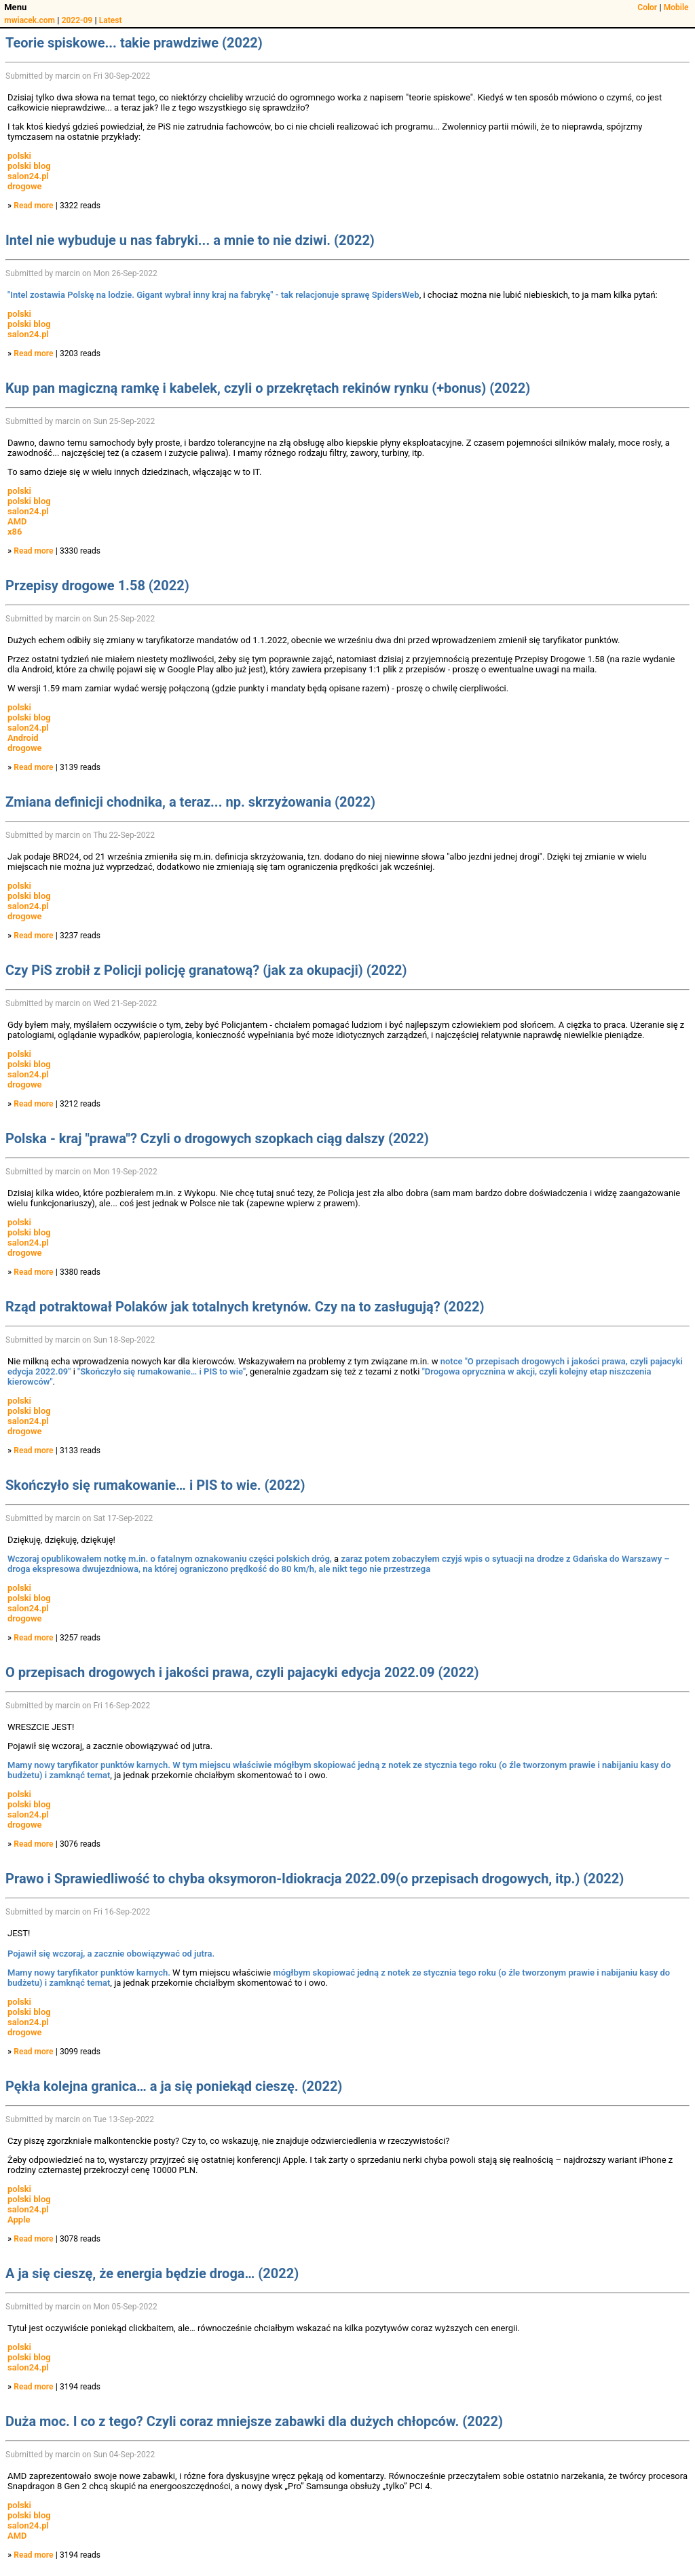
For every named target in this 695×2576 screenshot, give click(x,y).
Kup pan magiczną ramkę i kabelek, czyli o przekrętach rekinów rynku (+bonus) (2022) (267, 388)
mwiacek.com (29, 20)
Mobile (676, 7)
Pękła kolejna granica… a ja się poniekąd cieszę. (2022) (173, 2086)
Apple (19, 2219)
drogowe (24, 186)
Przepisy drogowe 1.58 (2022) (97, 585)
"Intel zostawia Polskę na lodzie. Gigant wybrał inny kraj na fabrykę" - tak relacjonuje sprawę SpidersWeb (213, 295)
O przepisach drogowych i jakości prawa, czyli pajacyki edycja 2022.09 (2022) (241, 1672)
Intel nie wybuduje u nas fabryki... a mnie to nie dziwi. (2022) (190, 240)
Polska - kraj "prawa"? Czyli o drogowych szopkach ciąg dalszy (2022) (217, 1138)
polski (19, 156)
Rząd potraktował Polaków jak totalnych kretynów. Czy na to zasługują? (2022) (244, 1307)
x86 (14, 531)
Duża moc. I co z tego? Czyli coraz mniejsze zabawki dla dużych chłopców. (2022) (254, 2421)
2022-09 (77, 20)
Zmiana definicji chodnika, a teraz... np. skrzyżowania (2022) (190, 802)
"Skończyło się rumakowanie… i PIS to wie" (161, 1371)
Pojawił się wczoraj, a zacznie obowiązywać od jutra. (110, 1953)
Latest (110, 20)
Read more (33, 205)
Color (647, 7)
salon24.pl (28, 176)
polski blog (29, 166)
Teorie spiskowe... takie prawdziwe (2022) (134, 43)
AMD (17, 521)
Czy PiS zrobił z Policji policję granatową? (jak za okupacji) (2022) (206, 970)
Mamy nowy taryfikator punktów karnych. (88, 1765)
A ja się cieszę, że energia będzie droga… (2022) (152, 2273)
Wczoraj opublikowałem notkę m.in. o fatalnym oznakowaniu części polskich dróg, (169, 1559)
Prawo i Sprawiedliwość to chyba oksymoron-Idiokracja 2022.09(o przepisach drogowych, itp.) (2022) (314, 1878)
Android (23, 738)
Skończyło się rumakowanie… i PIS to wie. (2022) (155, 1485)
